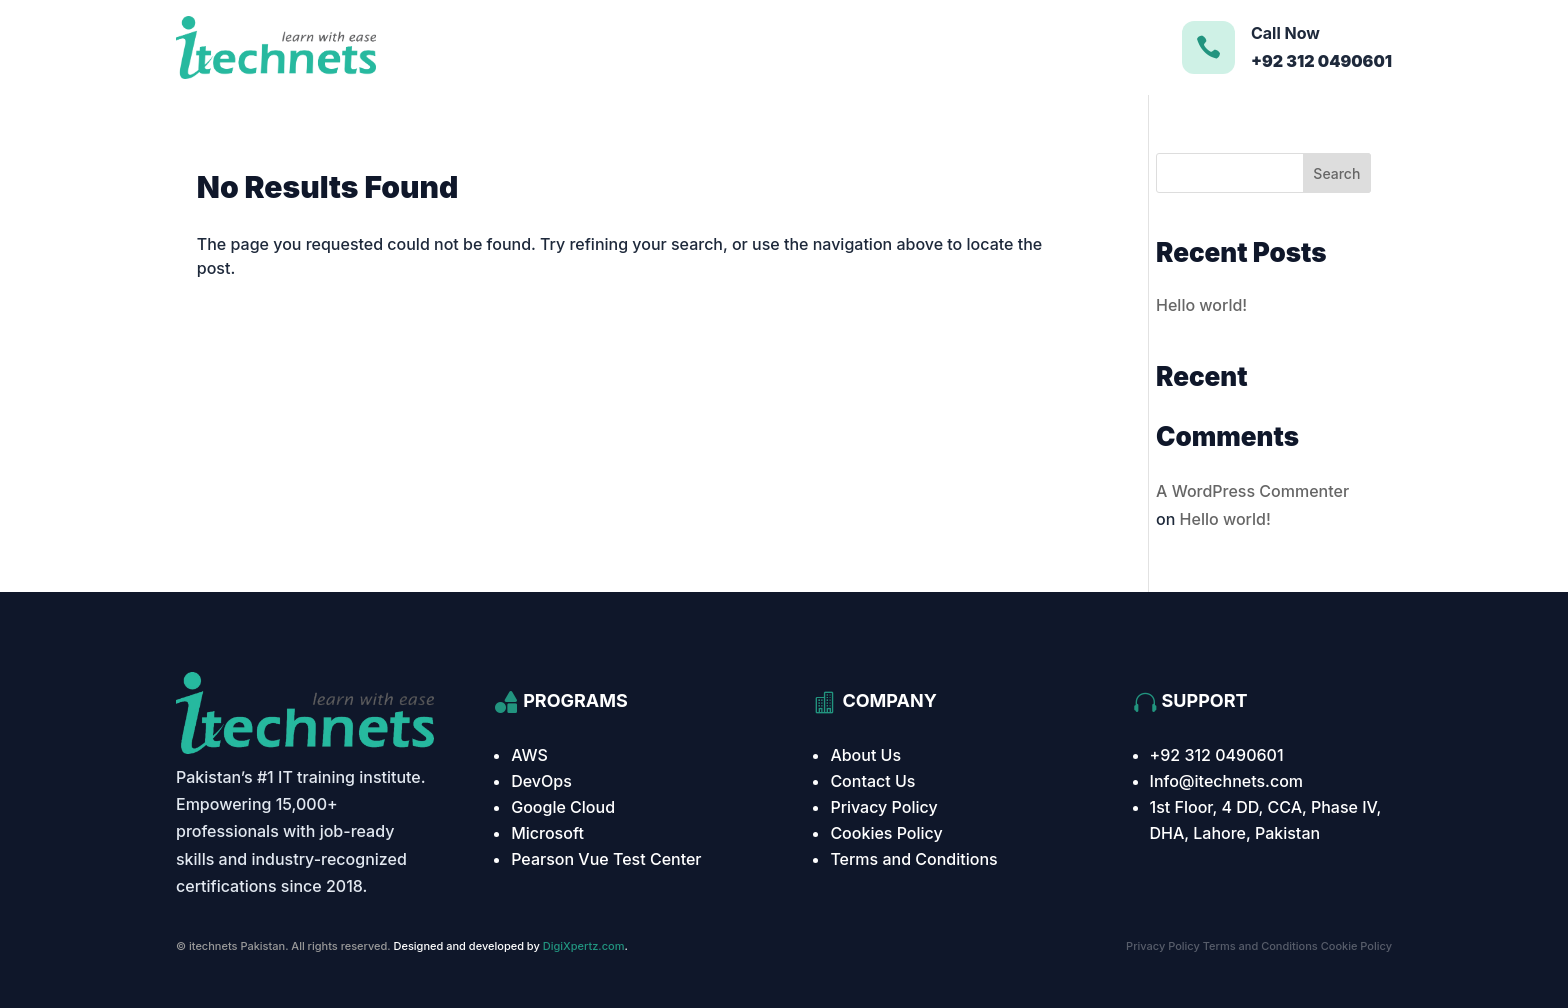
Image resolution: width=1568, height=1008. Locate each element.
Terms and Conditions (913, 859)
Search (1336, 173)
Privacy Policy (883, 807)
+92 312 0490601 (1217, 755)
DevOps (541, 781)
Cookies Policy (886, 833)
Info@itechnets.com (1227, 781)
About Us (865, 755)
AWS (529, 755)
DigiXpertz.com (584, 946)
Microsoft (547, 833)
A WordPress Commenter (1252, 491)
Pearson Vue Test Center (606, 859)
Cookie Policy (1356, 946)
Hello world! (1201, 305)
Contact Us (872, 781)
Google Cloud (563, 807)
